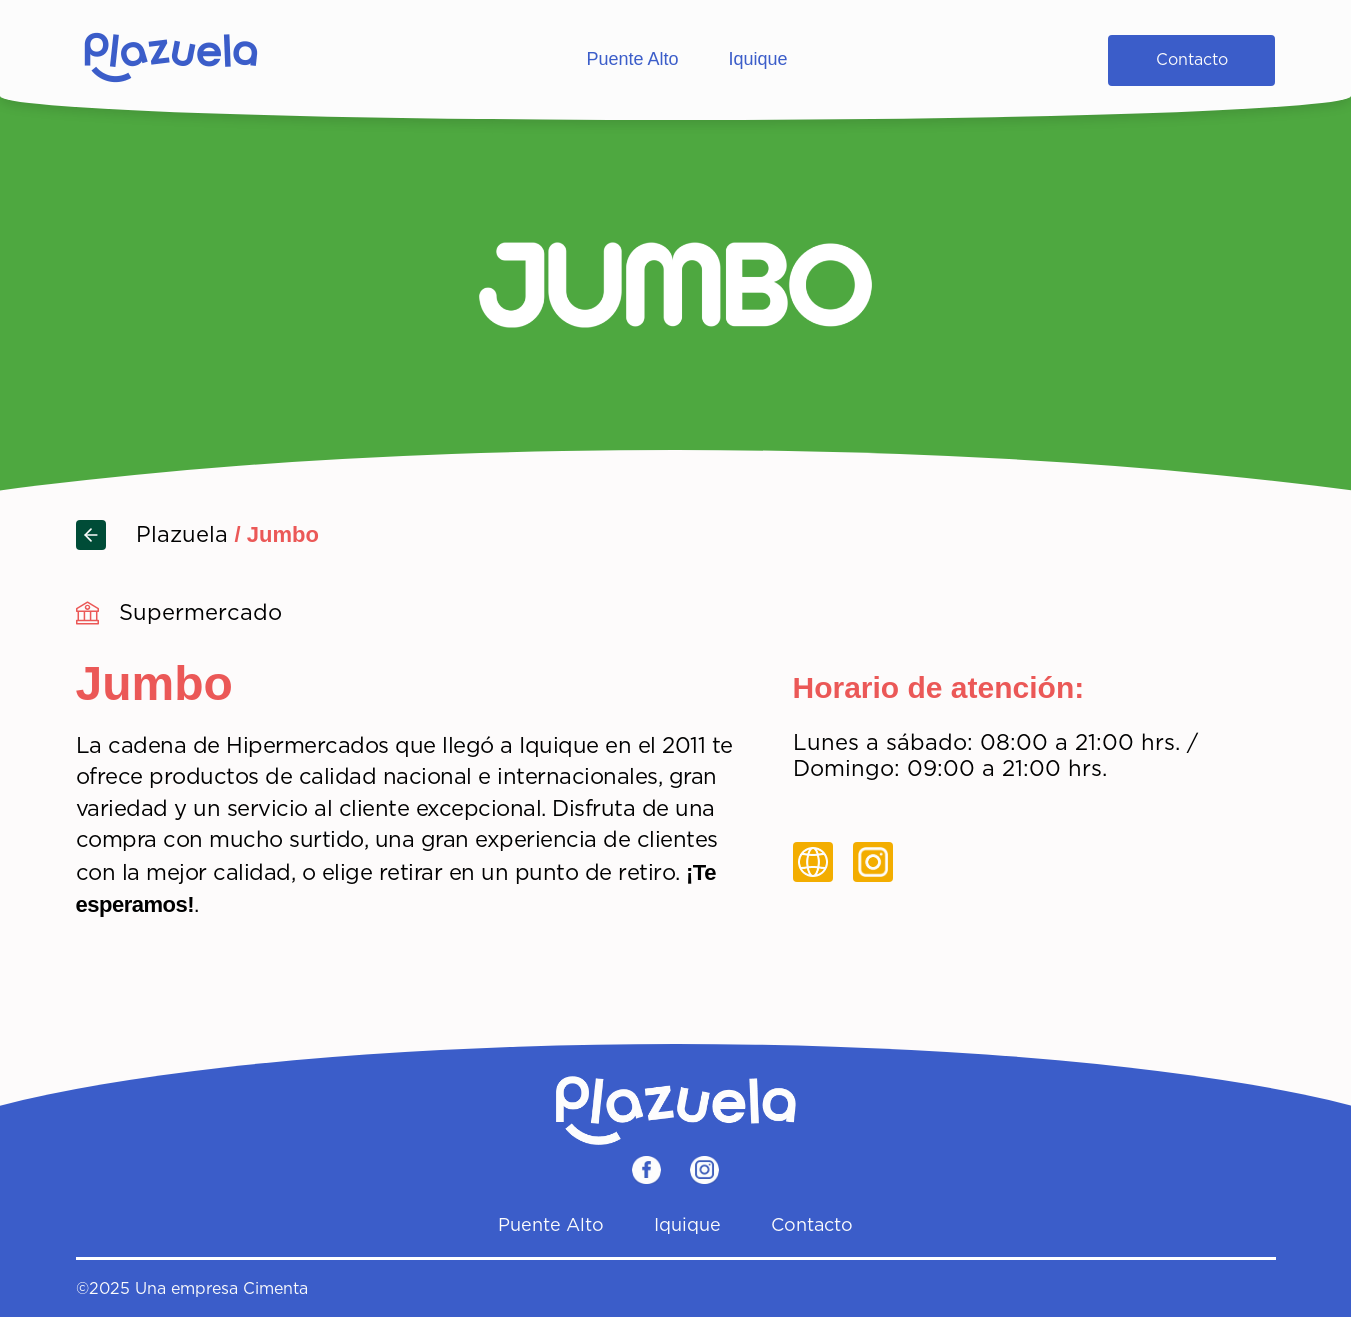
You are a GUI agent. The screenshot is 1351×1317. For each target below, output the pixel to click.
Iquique (758, 59)
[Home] (171, 60)
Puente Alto (632, 59)
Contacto (1192, 60)
